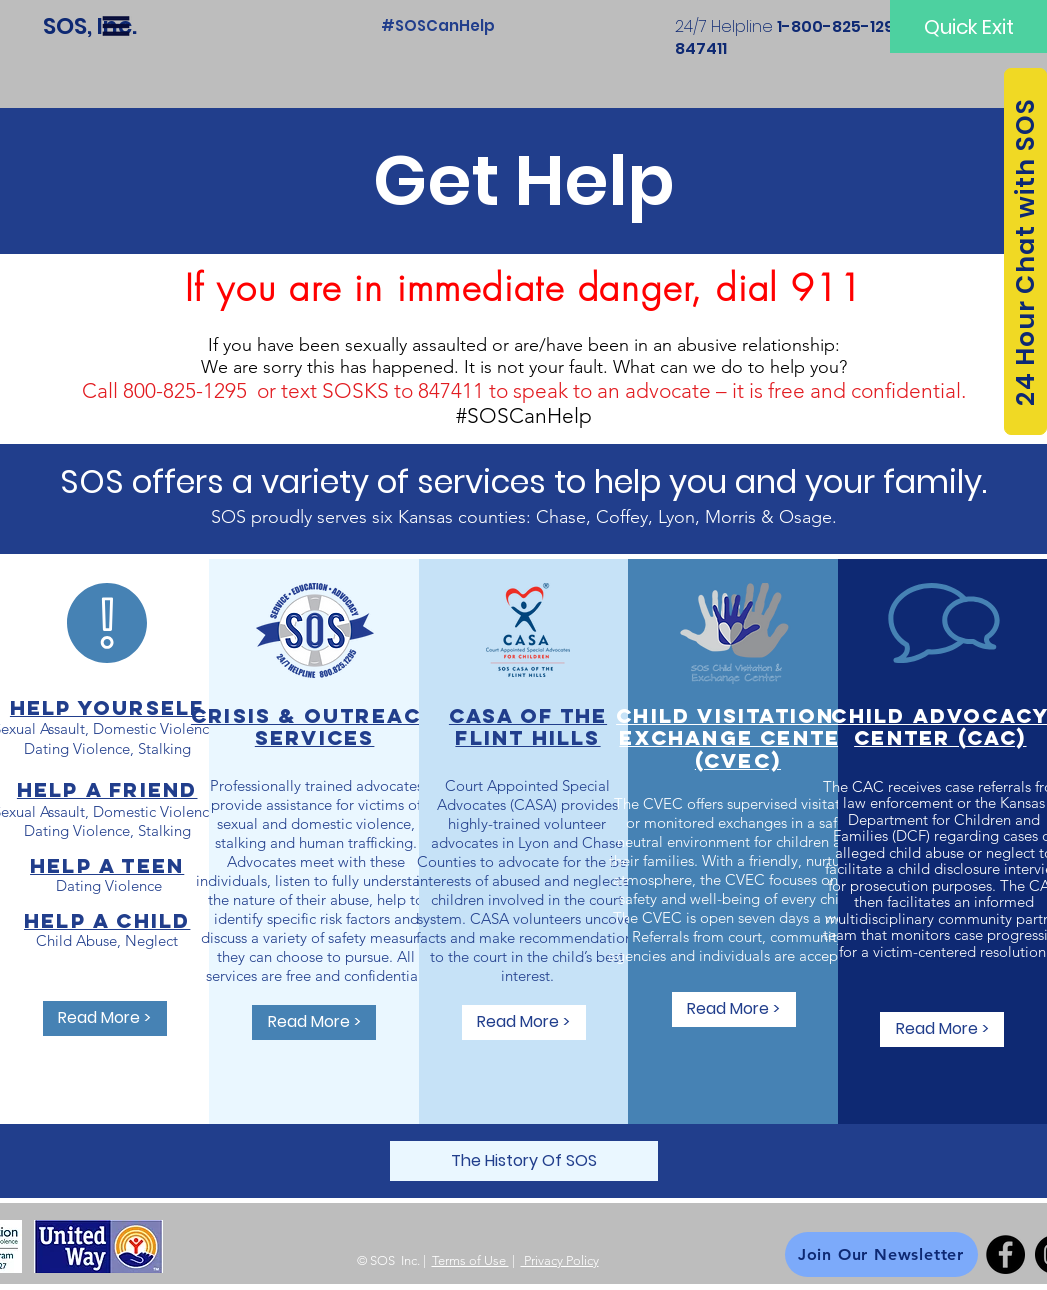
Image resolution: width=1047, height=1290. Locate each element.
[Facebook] (1005, 1254)
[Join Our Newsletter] (881, 1254)
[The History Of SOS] (524, 1161)
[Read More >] (105, 1018)
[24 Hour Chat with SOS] (1025, 251)
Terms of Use (470, 1260)
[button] (116, 26)
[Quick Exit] (968, 26)
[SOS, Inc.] (90, 26)
